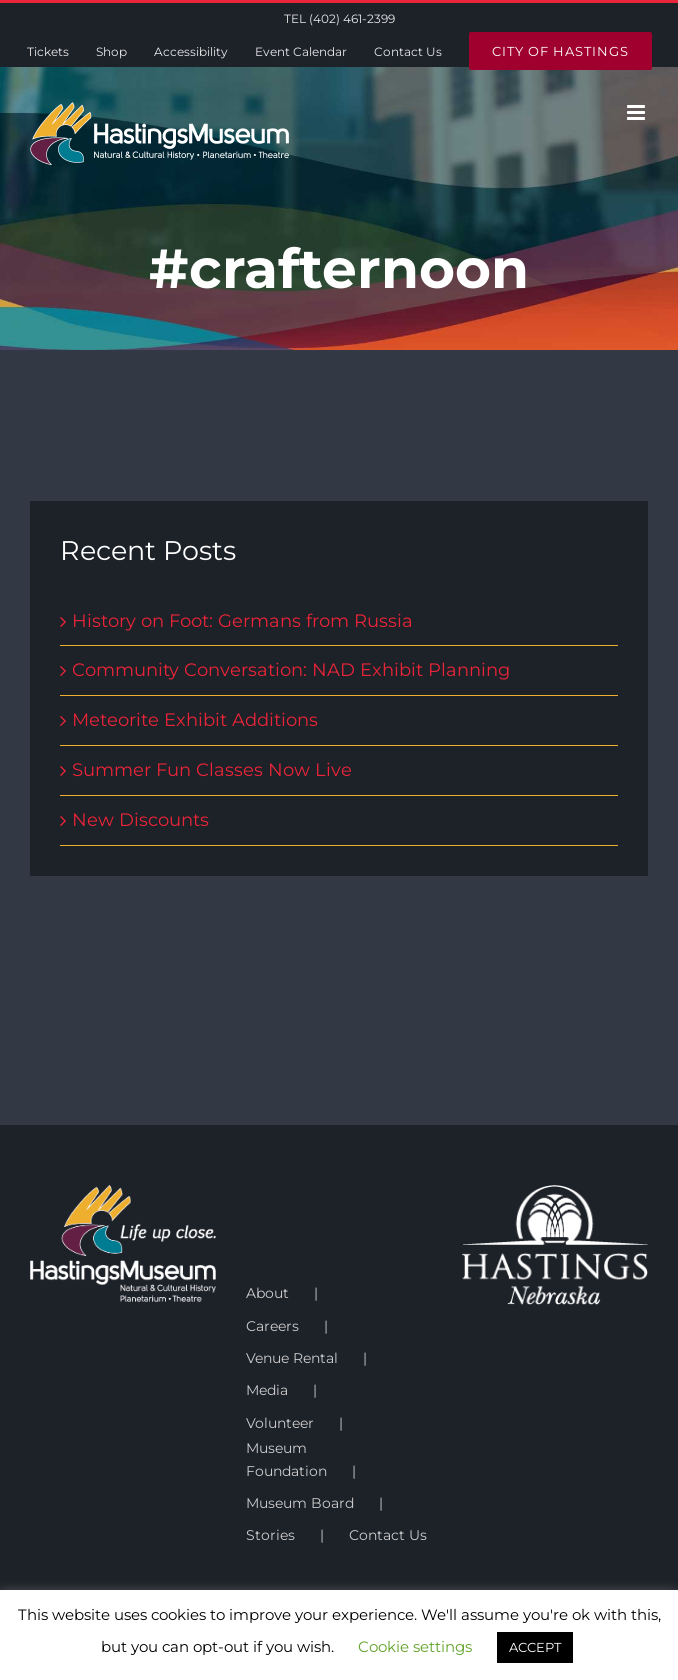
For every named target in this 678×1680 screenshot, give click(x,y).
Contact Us (388, 1535)
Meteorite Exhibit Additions (195, 720)
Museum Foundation (286, 1459)
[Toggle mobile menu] (637, 112)
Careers (272, 1326)
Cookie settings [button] (415, 1646)
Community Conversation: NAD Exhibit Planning (291, 670)
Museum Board (300, 1503)
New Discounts (140, 820)
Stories (270, 1535)
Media (267, 1390)
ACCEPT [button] (535, 1647)
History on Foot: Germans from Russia (242, 621)
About (267, 1293)
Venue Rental (292, 1358)
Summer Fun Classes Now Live (212, 770)
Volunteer (280, 1423)
